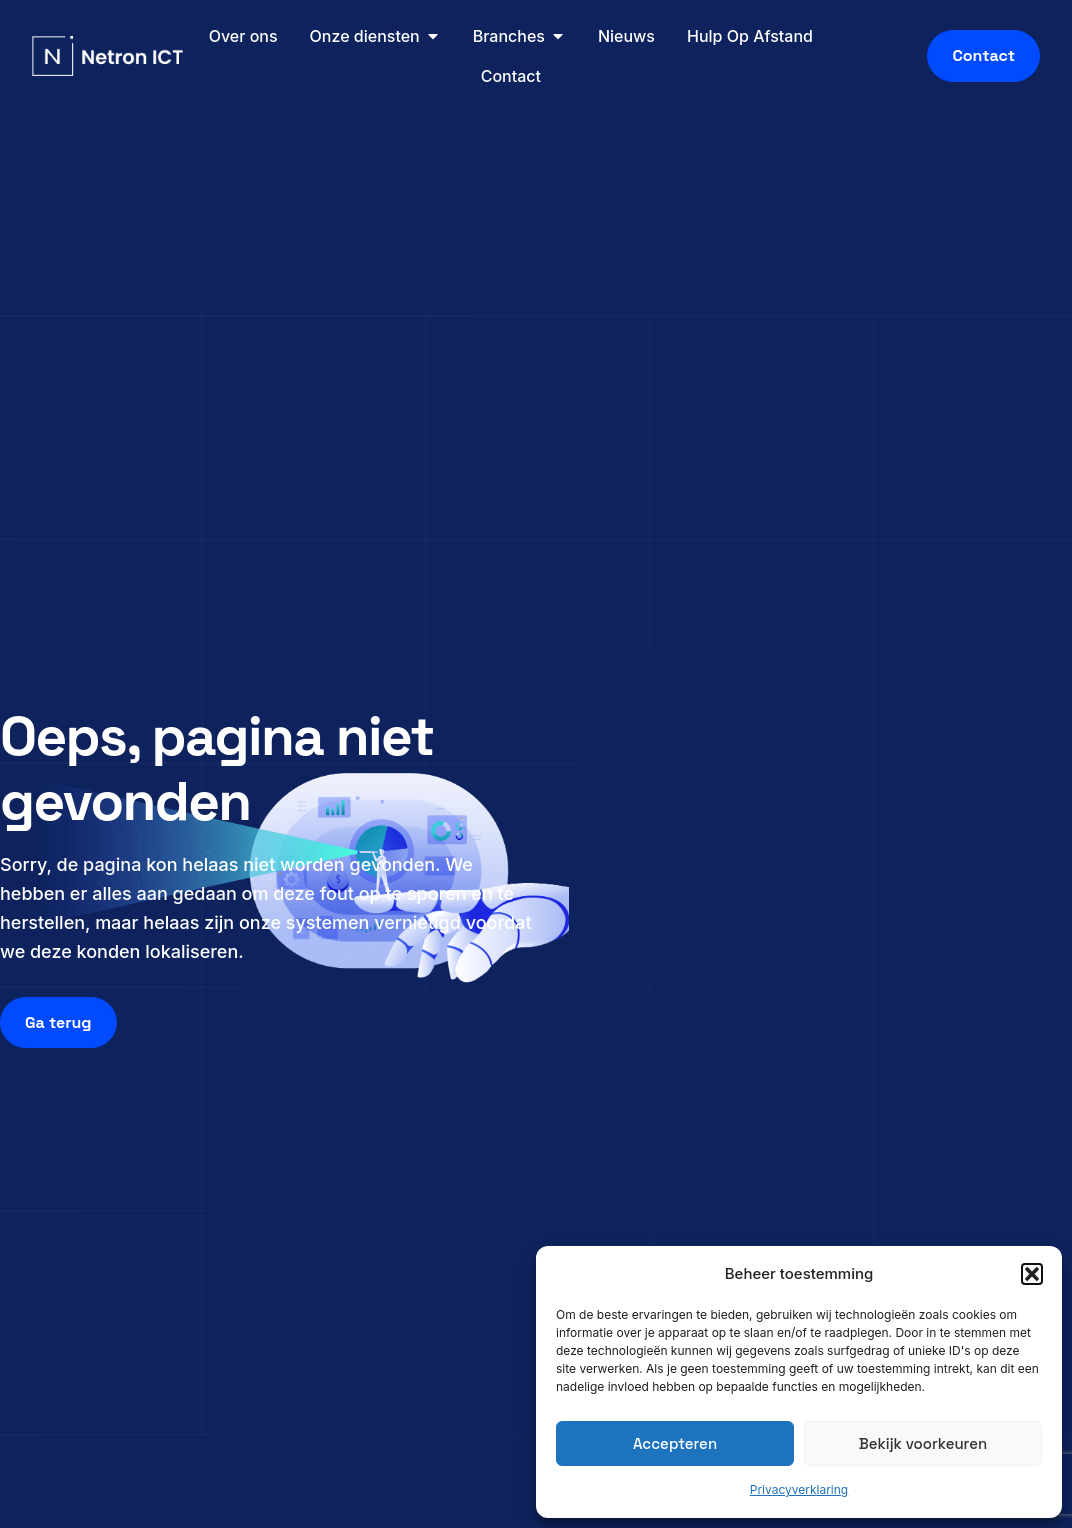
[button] (1032, 1274)
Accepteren (675, 1443)
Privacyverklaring (799, 1489)
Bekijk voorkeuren (923, 1443)
